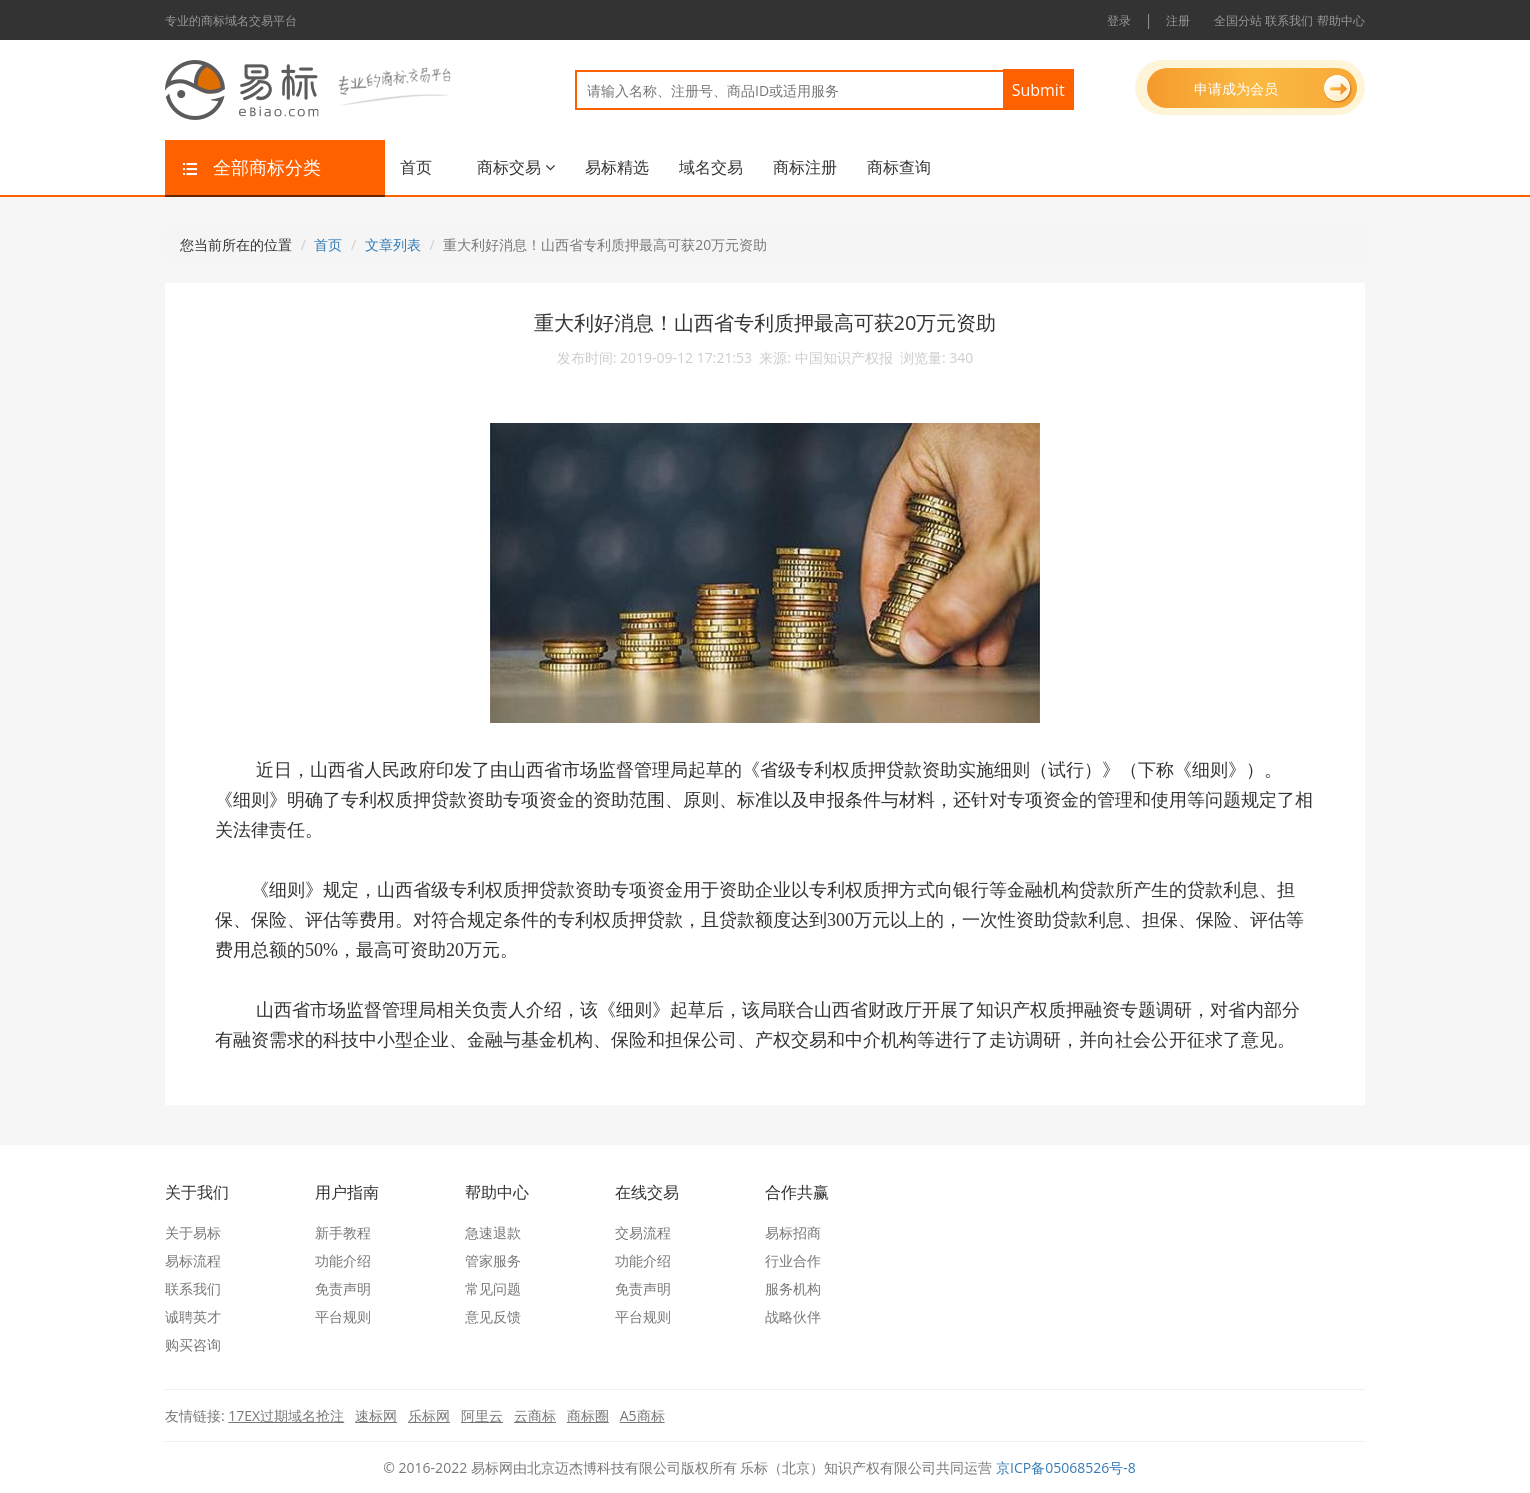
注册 (1178, 20)
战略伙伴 (793, 1316)
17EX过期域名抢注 (286, 1415)
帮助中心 (1341, 20)
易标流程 (193, 1260)
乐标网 (429, 1415)
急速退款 (493, 1232)
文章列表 (393, 244)
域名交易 (711, 167)
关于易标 (193, 1232)
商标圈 (588, 1415)
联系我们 (1289, 20)
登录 (1119, 20)
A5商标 (642, 1415)
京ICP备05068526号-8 (1066, 1467)
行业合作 (793, 1260)
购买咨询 (193, 1344)
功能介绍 (343, 1260)
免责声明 (343, 1288)
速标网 (376, 1415)
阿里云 (482, 1415)
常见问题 (493, 1288)
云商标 (535, 1415)
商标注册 (805, 167)
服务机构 (793, 1288)
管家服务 (493, 1260)
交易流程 (643, 1232)
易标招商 (793, 1232)
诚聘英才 (193, 1316)
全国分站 (1238, 20)
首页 (416, 167)
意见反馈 (493, 1316)
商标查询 (899, 167)
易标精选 (617, 167)
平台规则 (343, 1316)
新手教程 (343, 1232)
